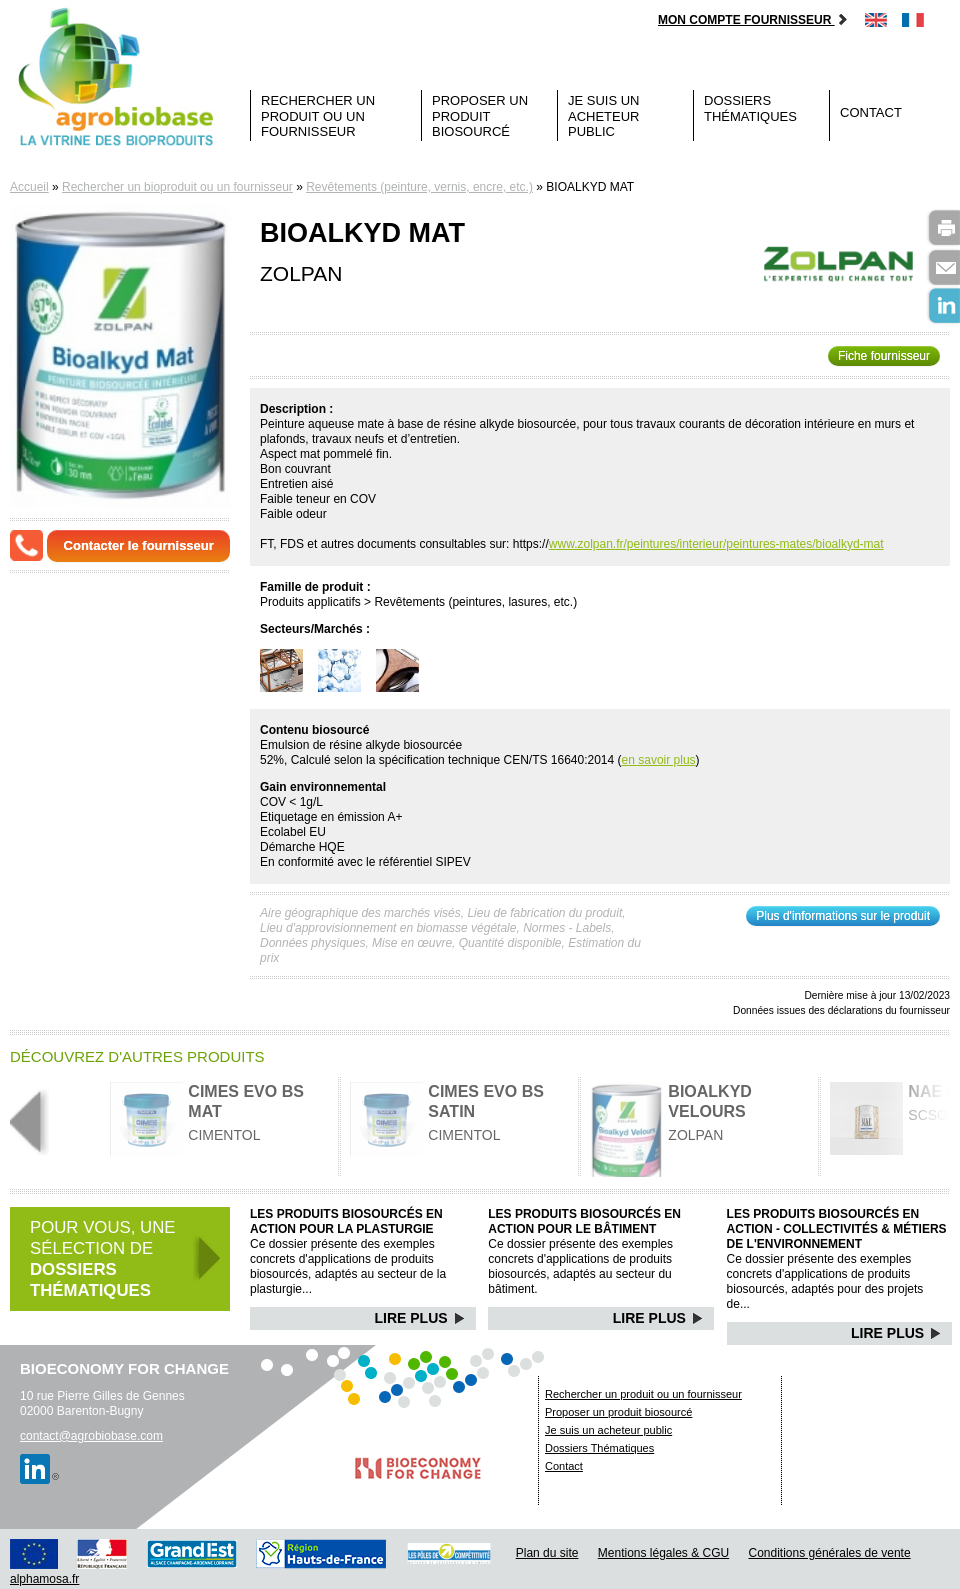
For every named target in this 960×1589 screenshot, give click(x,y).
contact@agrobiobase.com (91, 1436)
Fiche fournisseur (884, 356)
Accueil (29, 187)
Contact (871, 112)
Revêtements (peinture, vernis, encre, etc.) (419, 187)
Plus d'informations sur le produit (843, 916)
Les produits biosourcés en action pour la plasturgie (346, 1221)
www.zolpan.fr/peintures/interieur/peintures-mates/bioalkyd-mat (716, 544)
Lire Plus (420, 1318)
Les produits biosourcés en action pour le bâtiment (584, 1221)
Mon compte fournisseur (753, 20)
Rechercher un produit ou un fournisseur (318, 116)
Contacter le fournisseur (139, 545)
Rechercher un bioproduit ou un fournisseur (177, 187)
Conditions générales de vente (830, 1553)
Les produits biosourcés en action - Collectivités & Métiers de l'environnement (837, 1229)
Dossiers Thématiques (750, 108)
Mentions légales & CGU (663, 1553)
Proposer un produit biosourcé (480, 116)
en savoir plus (659, 760)
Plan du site (547, 1553)
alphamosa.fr (44, 1579)
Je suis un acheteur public (604, 116)
